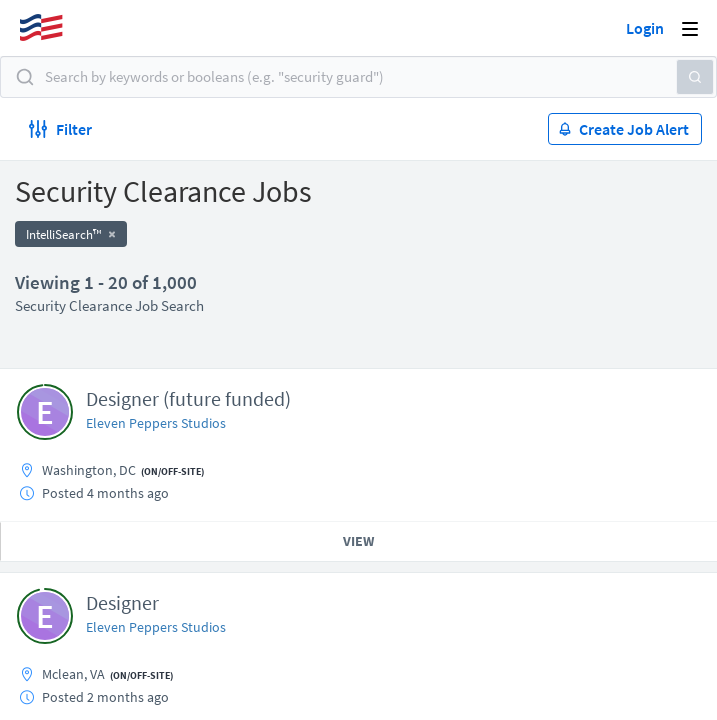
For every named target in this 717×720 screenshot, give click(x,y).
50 (473, 558)
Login (645, 28)
